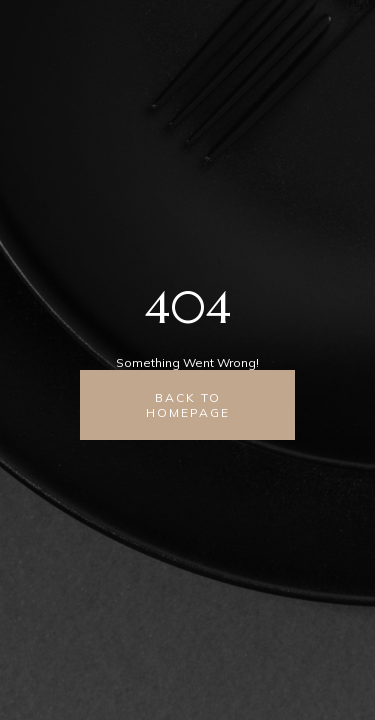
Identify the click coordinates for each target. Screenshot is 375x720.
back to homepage (188, 405)
